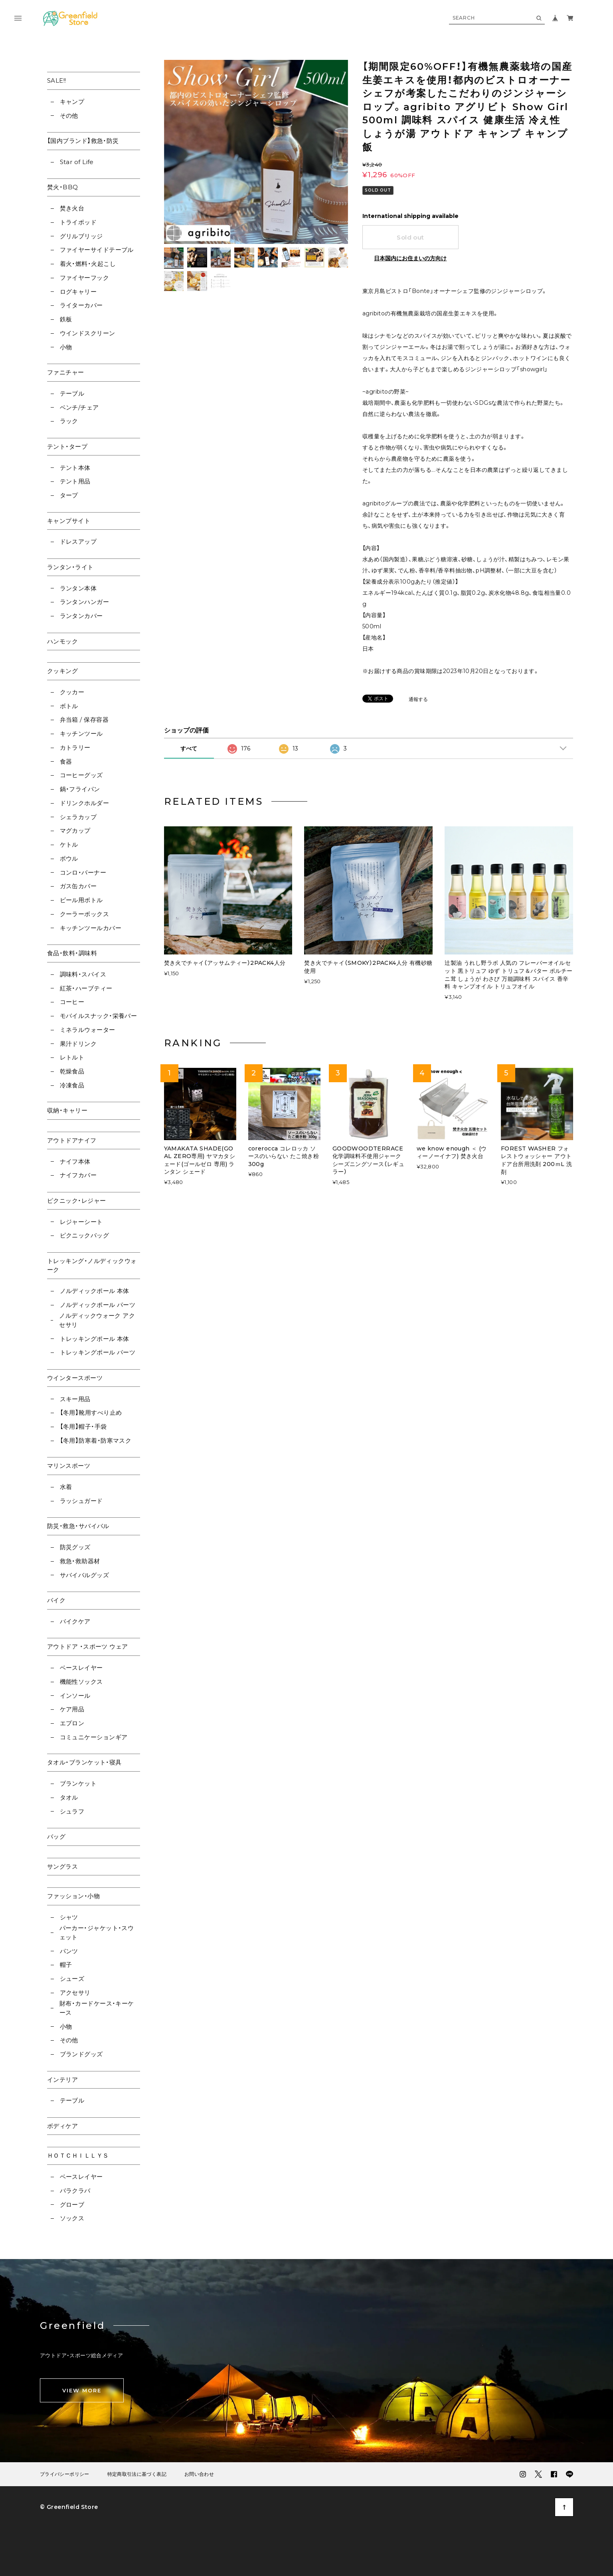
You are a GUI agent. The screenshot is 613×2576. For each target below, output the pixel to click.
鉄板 (66, 319)
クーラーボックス (84, 914)
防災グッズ (75, 1547)
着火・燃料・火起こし (88, 263)
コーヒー (72, 1002)
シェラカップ (78, 817)
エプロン (72, 1723)
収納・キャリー (67, 1110)
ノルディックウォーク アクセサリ (97, 1320)
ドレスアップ (78, 541)
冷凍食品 (72, 1085)
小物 (66, 347)
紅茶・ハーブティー (86, 988)
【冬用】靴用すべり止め (91, 1412)
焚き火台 (72, 208)
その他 (69, 115)
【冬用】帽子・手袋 (83, 1426)
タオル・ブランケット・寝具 (84, 1762)
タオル (69, 1797)
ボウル (69, 858)
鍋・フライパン (80, 789)
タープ (69, 495)
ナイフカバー (78, 1175)
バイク (56, 1600)
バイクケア (75, 1621)
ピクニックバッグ (84, 1235)
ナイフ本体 (75, 1161)
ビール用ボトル (81, 900)
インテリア (62, 2079)
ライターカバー (81, 305)
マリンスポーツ (68, 1465)
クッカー (72, 692)
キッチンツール (81, 733)
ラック (69, 421)
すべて (188, 748)
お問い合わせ (199, 2474)
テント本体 (75, 467)
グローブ (72, 2204)
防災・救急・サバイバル (78, 1526)
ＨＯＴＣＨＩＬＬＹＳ (78, 2155)
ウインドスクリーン (87, 333)
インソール (75, 1695)
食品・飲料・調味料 (72, 953)
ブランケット (78, 1783)
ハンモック (62, 641)
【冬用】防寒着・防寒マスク (96, 1440)
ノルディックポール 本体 (94, 1291)
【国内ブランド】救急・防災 (83, 141)
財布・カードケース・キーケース (96, 2008)
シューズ (72, 1978)
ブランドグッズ (81, 2054)
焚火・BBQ (62, 187)
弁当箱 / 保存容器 (84, 719)
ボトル (69, 706)
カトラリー (75, 747)
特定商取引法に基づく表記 (136, 2474)
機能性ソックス (81, 1681)
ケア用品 (72, 1709)
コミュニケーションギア (94, 1737)
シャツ (69, 1917)
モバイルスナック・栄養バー (98, 1016)
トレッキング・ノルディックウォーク (92, 1265)
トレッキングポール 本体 (94, 1338)
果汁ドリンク (78, 1043)
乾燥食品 (72, 1071)
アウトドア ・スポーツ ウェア (87, 1646)
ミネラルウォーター (87, 1030)
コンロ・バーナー (83, 872)
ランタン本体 (78, 588)
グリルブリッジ (81, 236)
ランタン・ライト (70, 567)
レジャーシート (81, 1222)
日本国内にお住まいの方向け (410, 258)
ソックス (72, 2218)
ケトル (69, 844)
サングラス (62, 1866)
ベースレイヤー (81, 1667)
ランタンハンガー (84, 602)
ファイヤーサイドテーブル (97, 249)
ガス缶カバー (78, 886)
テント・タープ (67, 446)
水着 (66, 1487)
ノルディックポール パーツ (98, 1305)
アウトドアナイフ (72, 1140)
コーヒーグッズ (81, 775)
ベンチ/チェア (79, 407)
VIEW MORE (81, 2390)
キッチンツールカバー (91, 928)
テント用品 (75, 481)
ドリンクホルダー (84, 803)
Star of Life (77, 162)
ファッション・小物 (73, 1896)
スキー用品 (75, 1399)
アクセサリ (75, 1992)
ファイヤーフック (84, 277)
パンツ (69, 1951)
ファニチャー (65, 372)
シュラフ (72, 1811)
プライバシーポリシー (64, 2474)
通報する (418, 699)
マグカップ (75, 830)
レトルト (72, 1057)
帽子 (66, 1964)
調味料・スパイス (83, 974)
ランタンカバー (81, 616)
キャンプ (72, 101)
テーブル (72, 393)
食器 (66, 761)
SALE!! (56, 80)
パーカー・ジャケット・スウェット (96, 1932)
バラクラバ (75, 2190)
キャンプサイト (68, 521)
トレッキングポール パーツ (98, 1352)
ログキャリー (78, 291)
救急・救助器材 (80, 1561)
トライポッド (78, 222)
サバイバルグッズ (84, 1575)
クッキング (62, 671)
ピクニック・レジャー (76, 1200)
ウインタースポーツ (75, 1378)
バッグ (56, 1836)
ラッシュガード (81, 1501)
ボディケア (62, 2126)
